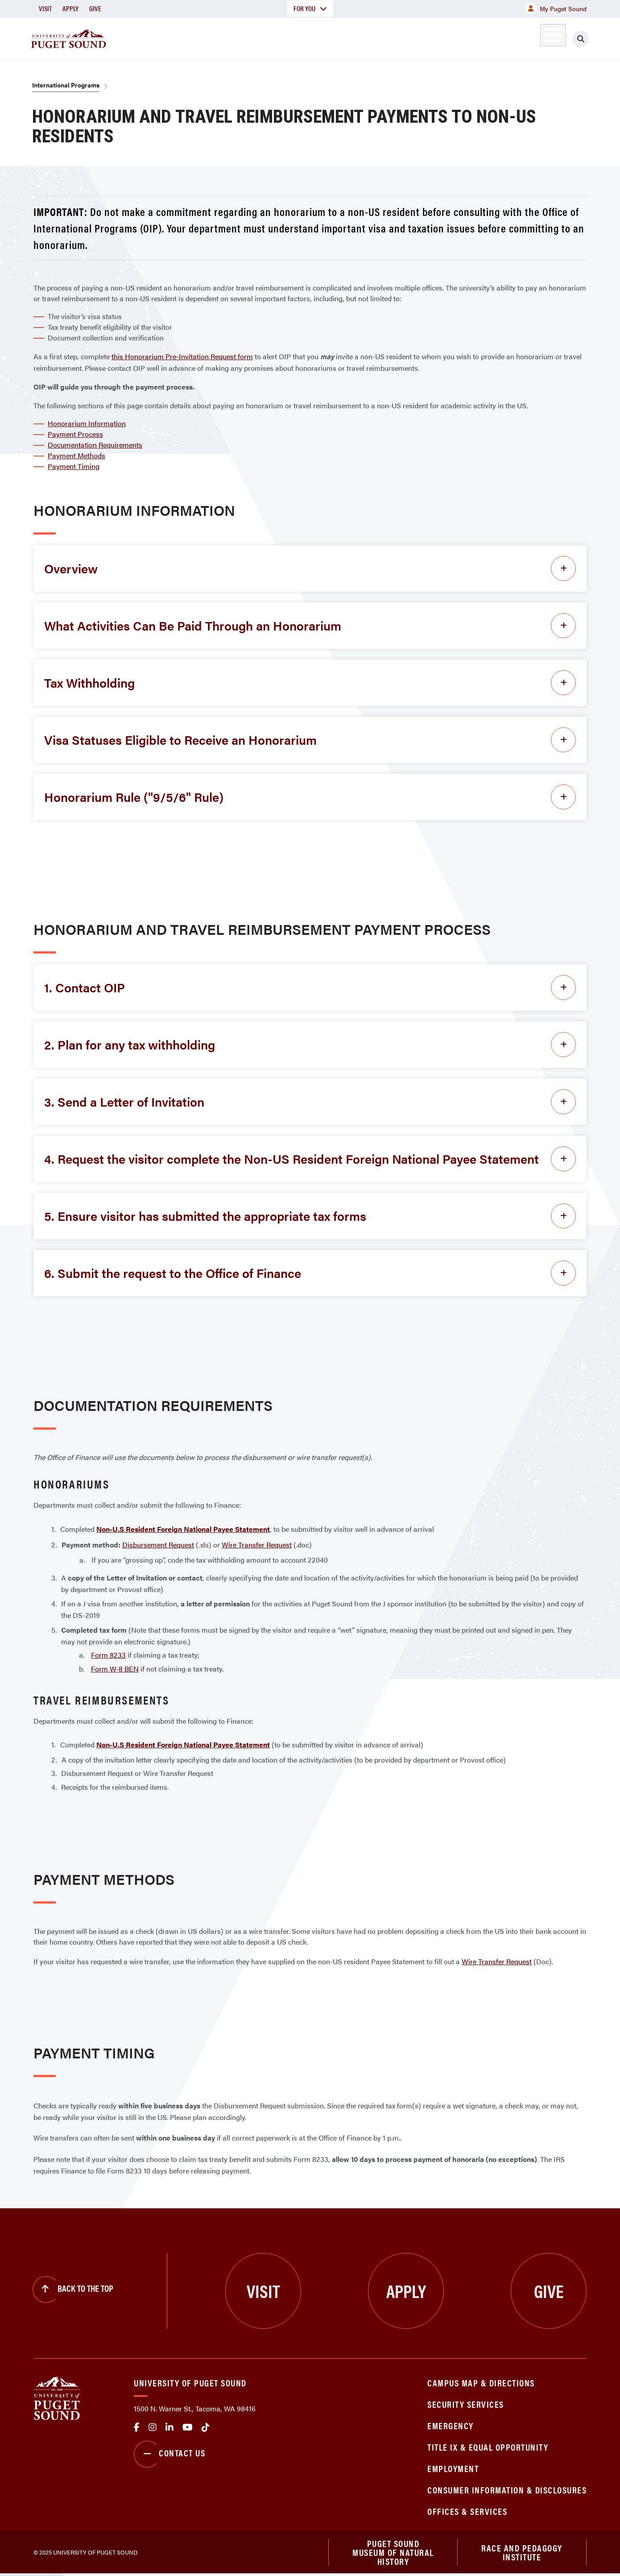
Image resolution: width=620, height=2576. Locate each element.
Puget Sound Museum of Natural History (393, 2553)
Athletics (483, 37)
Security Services (465, 2404)
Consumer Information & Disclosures (507, 2489)
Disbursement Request (158, 1544)
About (218, 37)
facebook (137, 2427)
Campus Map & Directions (481, 2382)
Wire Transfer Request (257, 1544)
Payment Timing (73, 466)
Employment (453, 2468)
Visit (45, 8)
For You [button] (310, 8)
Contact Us (169, 2454)
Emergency (450, 2425)
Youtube (187, 2427)
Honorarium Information (87, 423)
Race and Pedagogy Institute (521, 2553)
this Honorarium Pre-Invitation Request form (182, 356)
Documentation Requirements (95, 445)
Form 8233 (108, 1655)
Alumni (531, 37)
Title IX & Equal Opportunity (487, 2446)
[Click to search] (581, 39)
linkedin (169, 2427)
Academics (278, 37)
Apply (70, 8)
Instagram (153, 2427)
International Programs (65, 84)
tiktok (206, 2427)
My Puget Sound (556, 8)
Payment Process (75, 434)
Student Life (415, 37)
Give (95, 8)
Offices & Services (467, 2511)
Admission (345, 37)
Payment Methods (76, 455)
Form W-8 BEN (115, 1668)
